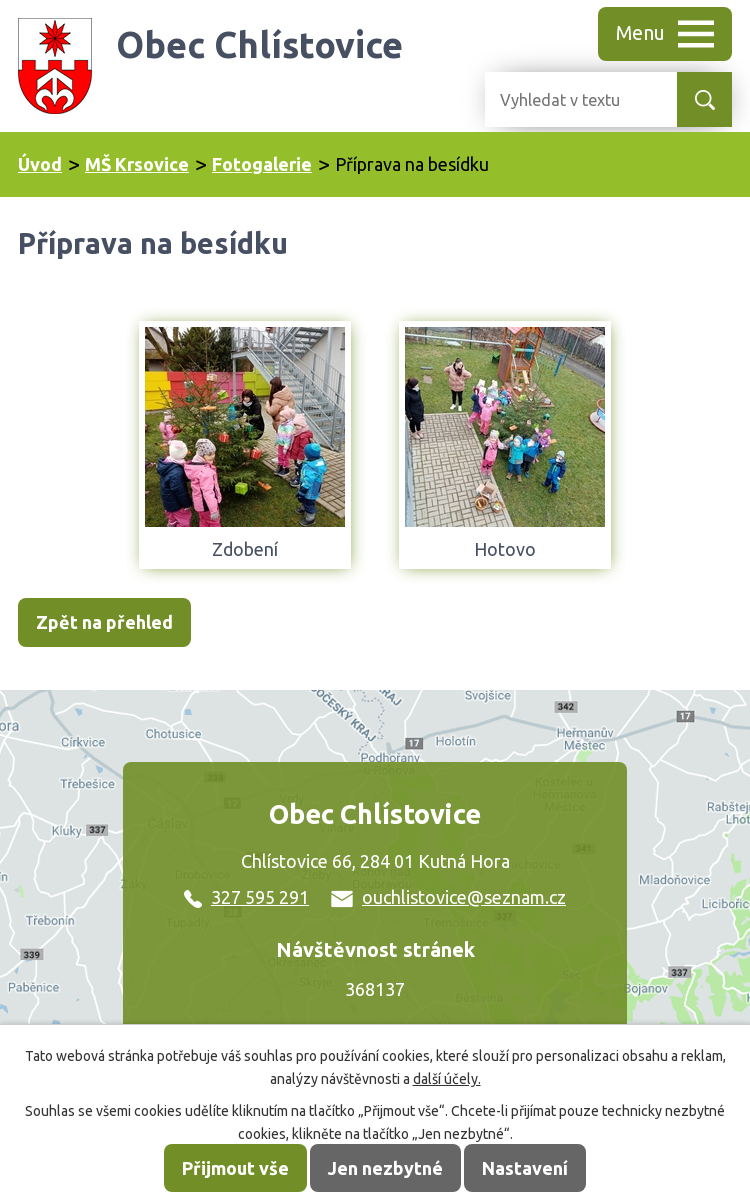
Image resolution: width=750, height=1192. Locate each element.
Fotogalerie (262, 164)
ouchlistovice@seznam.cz (448, 897)
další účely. (447, 1079)
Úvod (40, 164)
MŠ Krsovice (137, 164)
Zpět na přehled (104, 622)
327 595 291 (246, 897)
